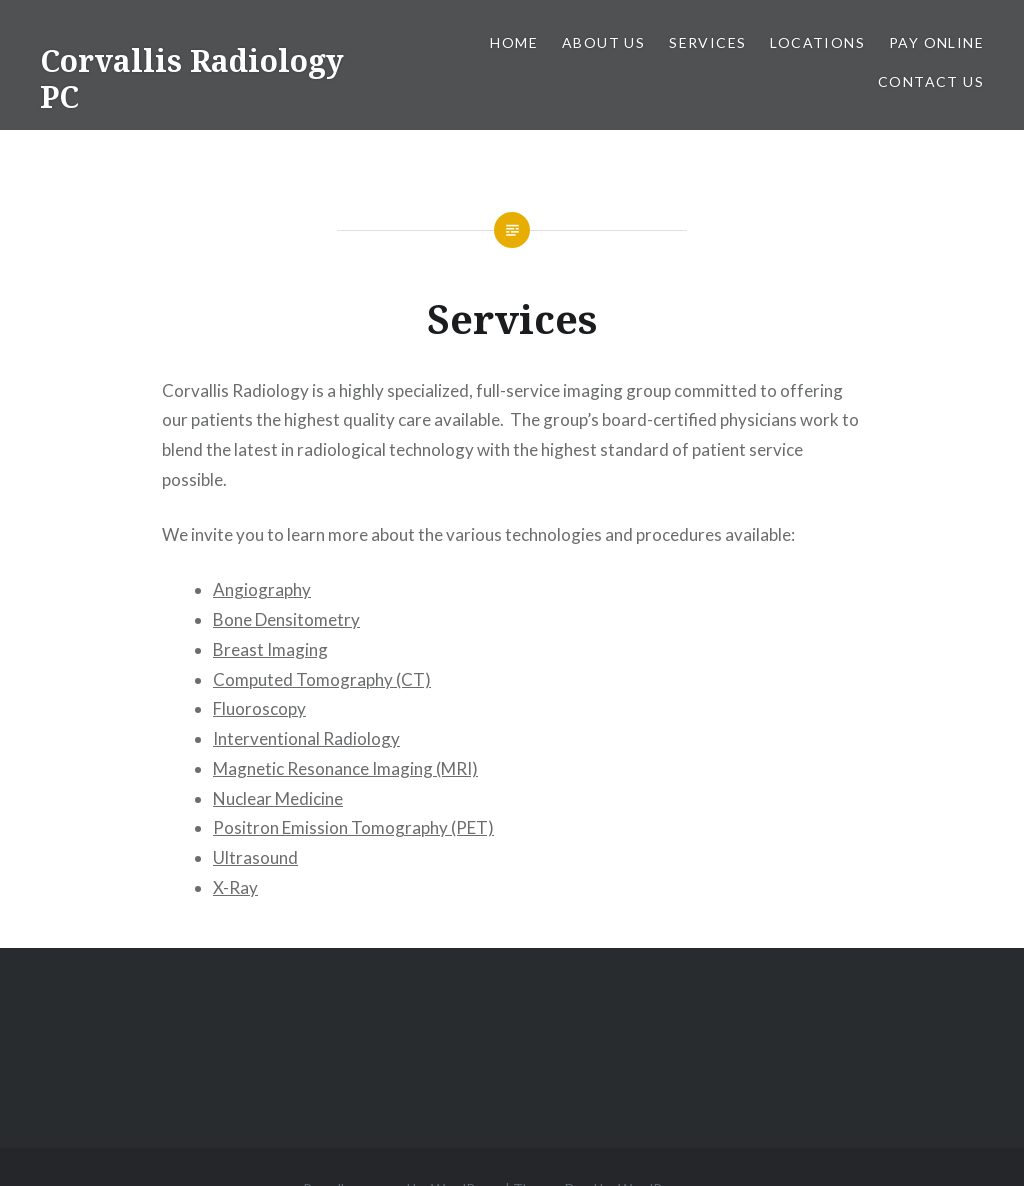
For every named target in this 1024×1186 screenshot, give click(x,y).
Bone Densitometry (286, 619)
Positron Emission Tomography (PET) (353, 827)
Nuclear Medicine (278, 798)
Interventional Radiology (306, 738)
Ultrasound (255, 857)
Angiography (262, 589)
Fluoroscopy (259, 708)
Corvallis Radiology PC (192, 78)
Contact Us (931, 81)
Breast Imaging (270, 649)
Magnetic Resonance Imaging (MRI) (345, 768)
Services (707, 42)
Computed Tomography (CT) (322, 679)
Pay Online (936, 42)
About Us (603, 42)
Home (514, 42)
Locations (817, 42)
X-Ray (235, 887)
